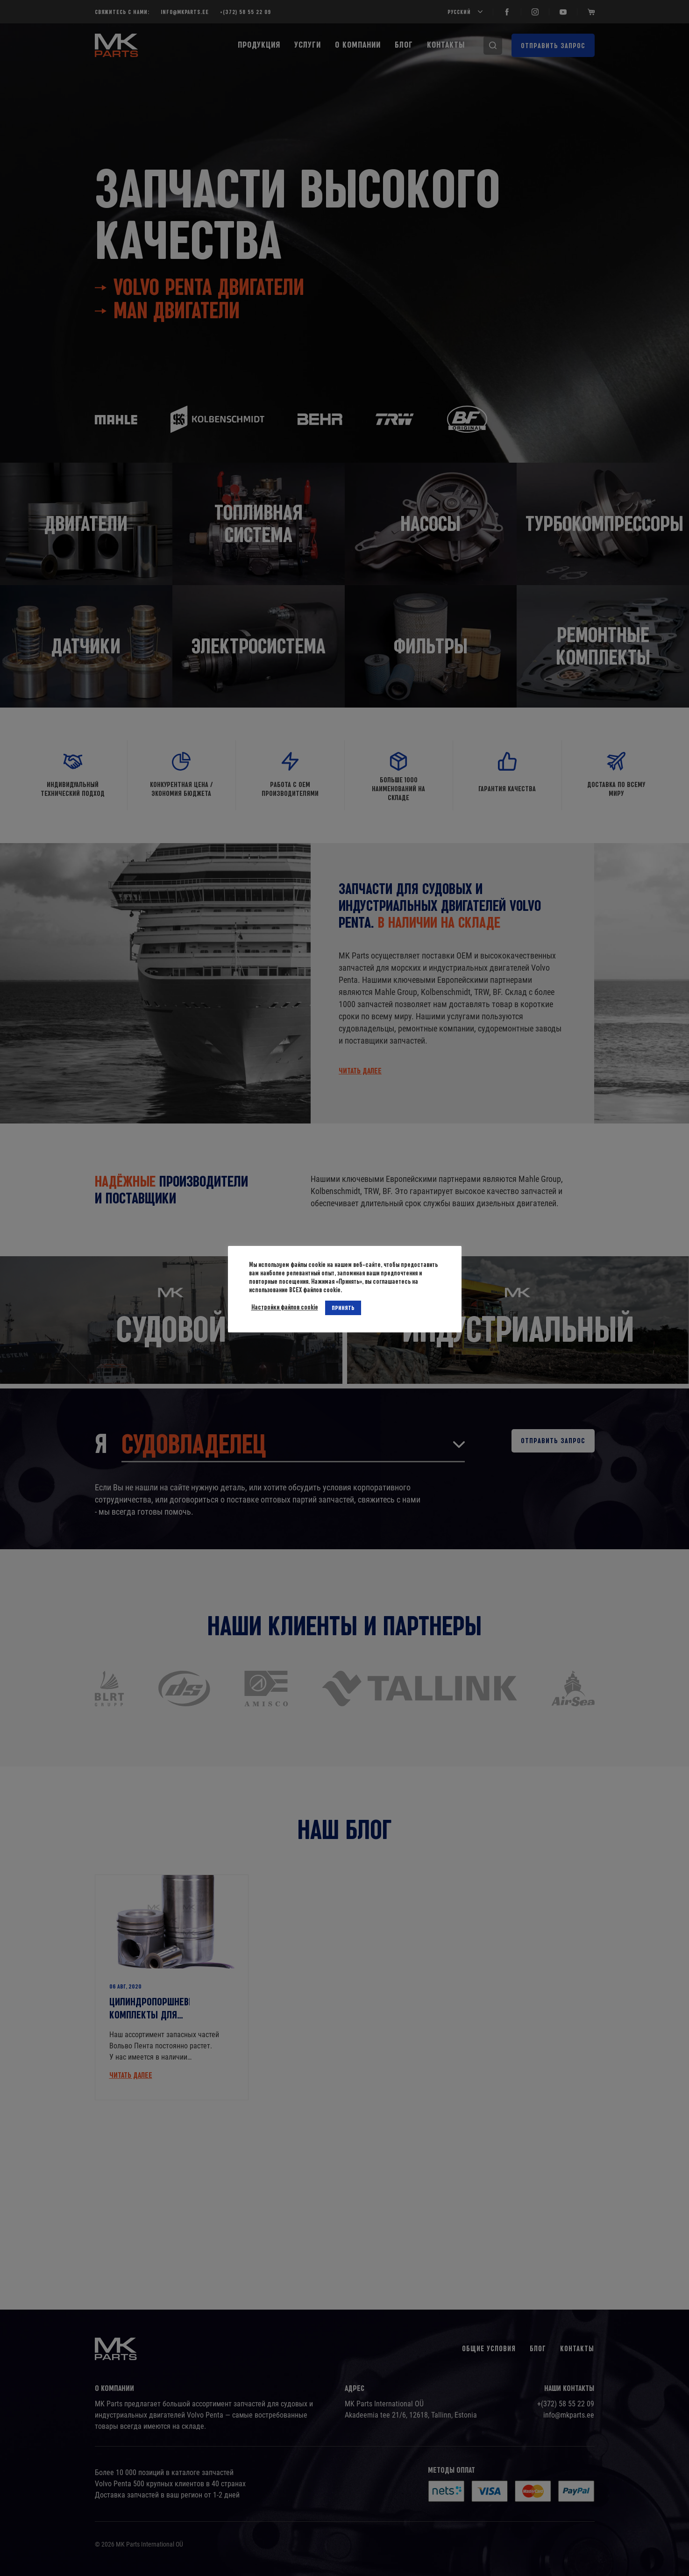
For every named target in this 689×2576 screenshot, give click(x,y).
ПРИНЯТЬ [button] (343, 1307)
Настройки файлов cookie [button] (284, 1307)
